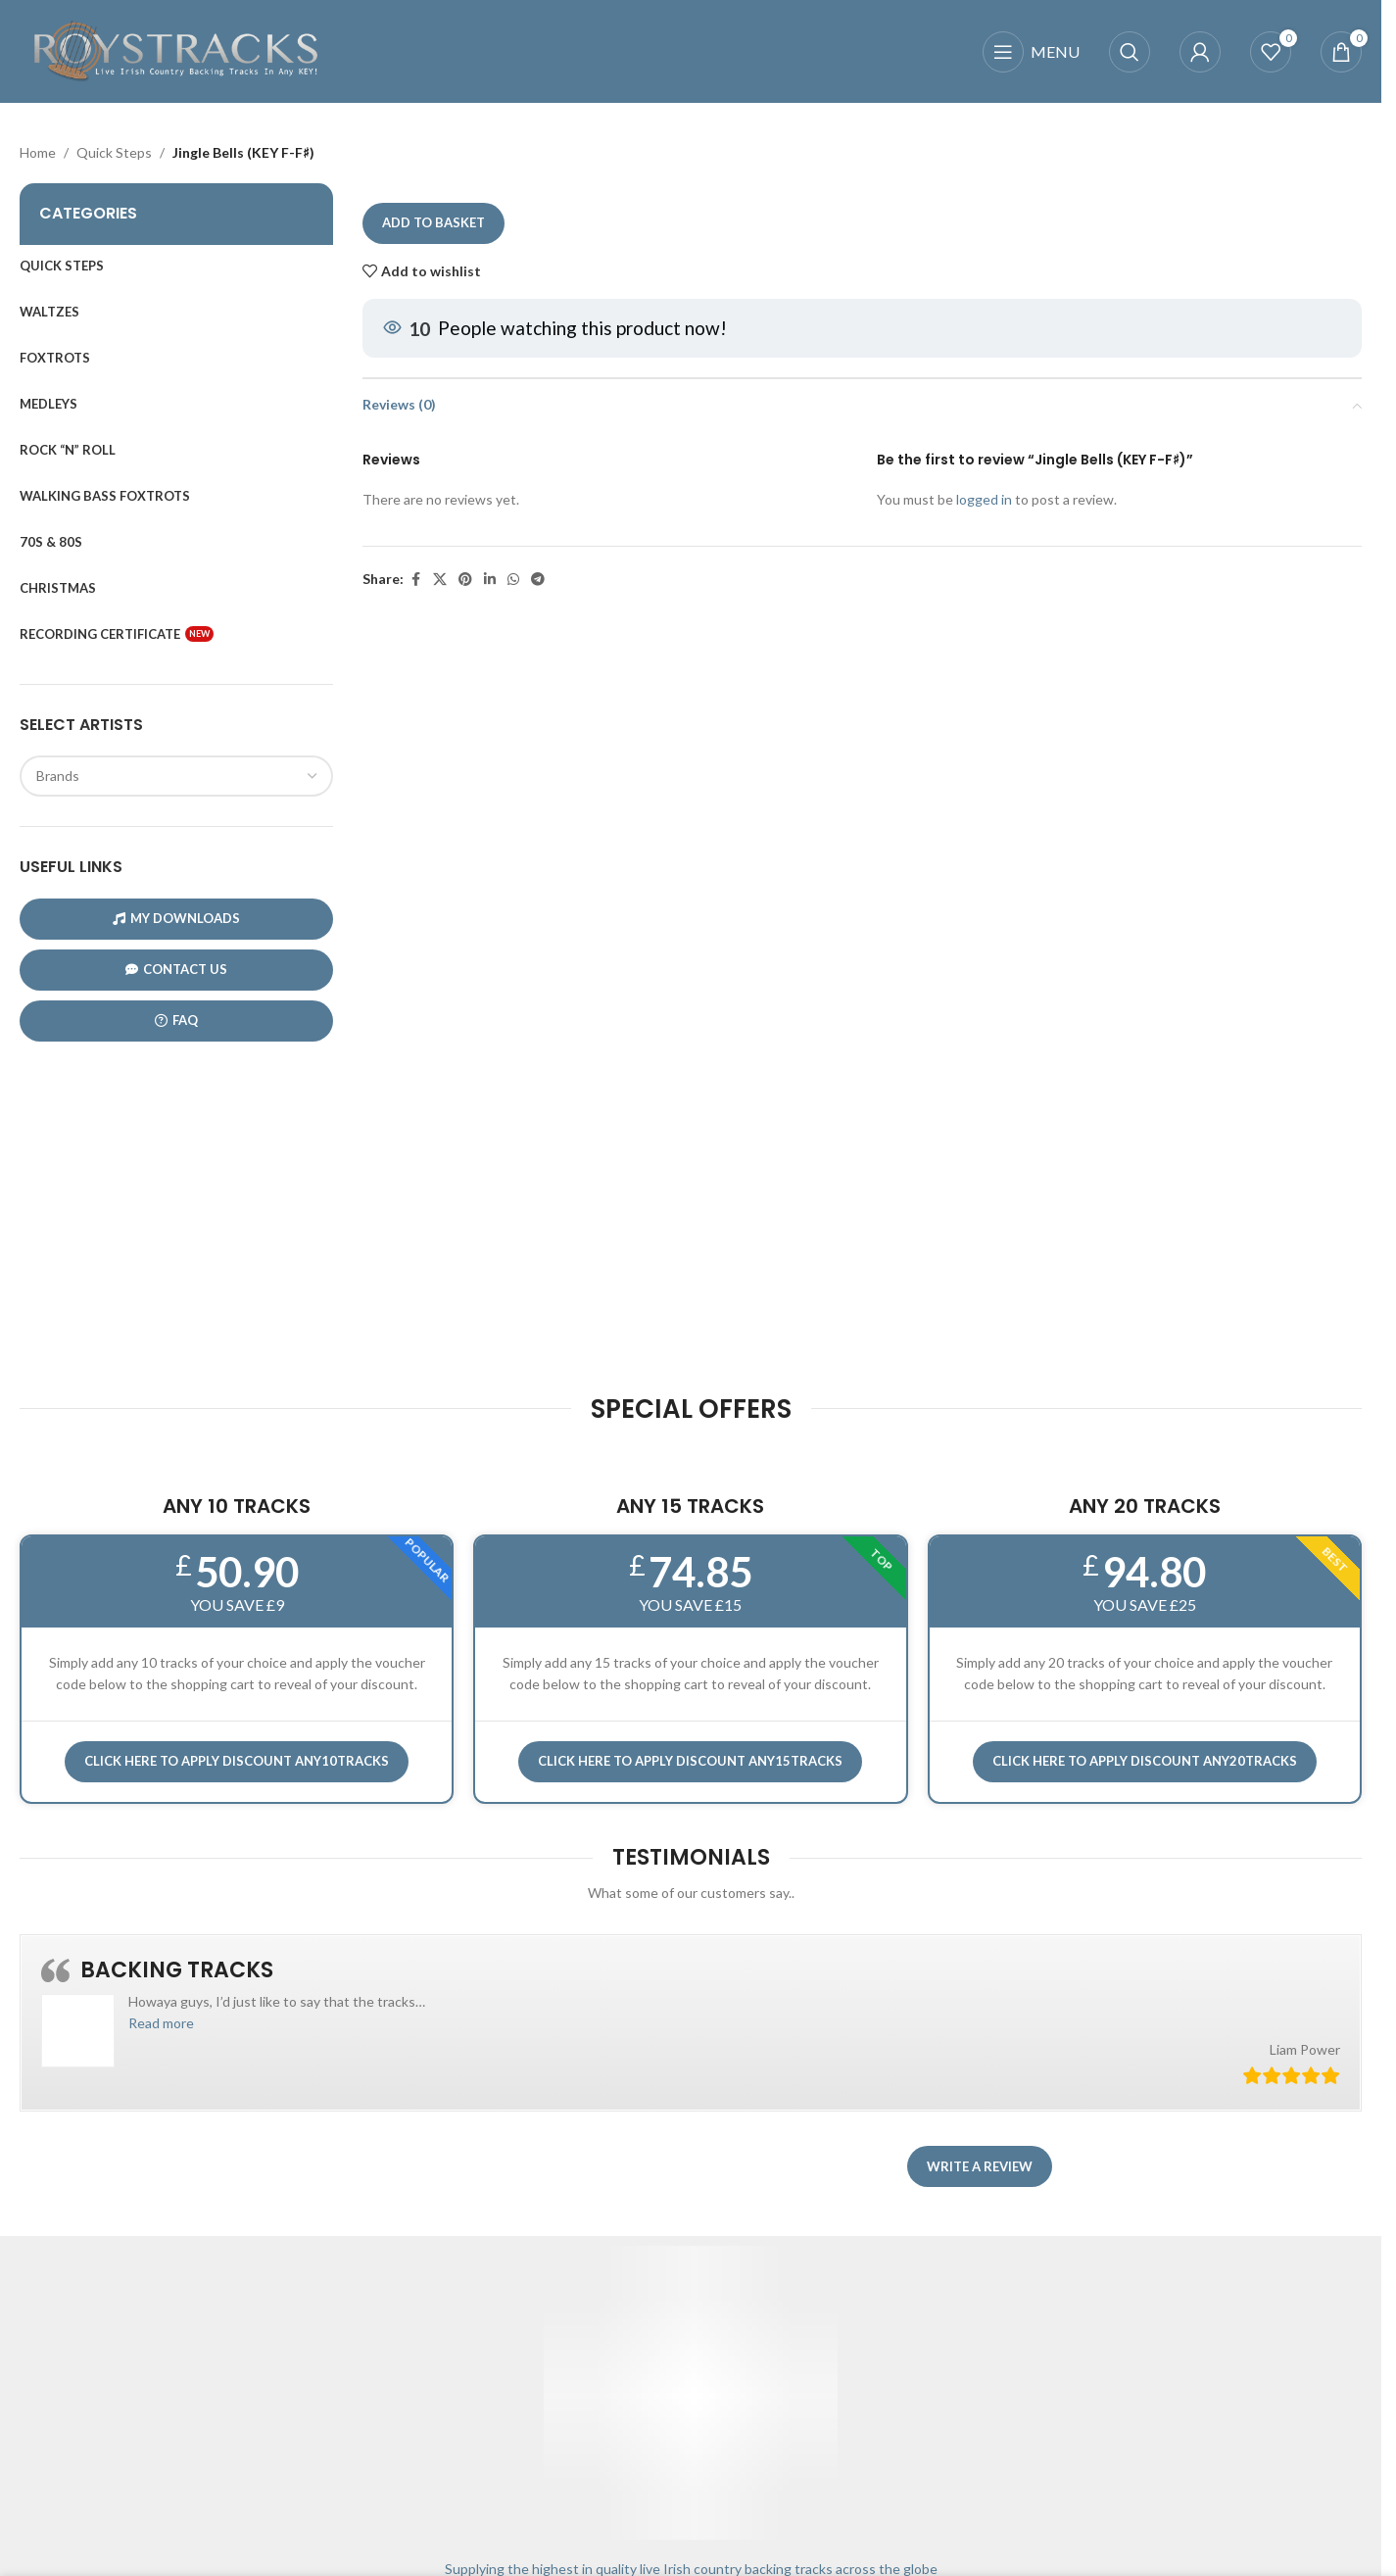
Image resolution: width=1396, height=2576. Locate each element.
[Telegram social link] (538, 579)
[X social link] (440, 579)
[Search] (1129, 52)
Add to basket (433, 223)
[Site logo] (176, 49)
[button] (161, 2023)
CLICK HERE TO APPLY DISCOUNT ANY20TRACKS (1144, 1761)
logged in (984, 500)
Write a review (980, 2166)
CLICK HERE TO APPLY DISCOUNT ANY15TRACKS (690, 1761)
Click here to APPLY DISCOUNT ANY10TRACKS (236, 1761)
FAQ (176, 1020)
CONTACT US (176, 969)
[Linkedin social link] (490, 579)
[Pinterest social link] (465, 579)
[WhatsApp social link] (513, 579)
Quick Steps (114, 152)
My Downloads (176, 918)
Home (38, 152)
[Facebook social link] (415, 579)
